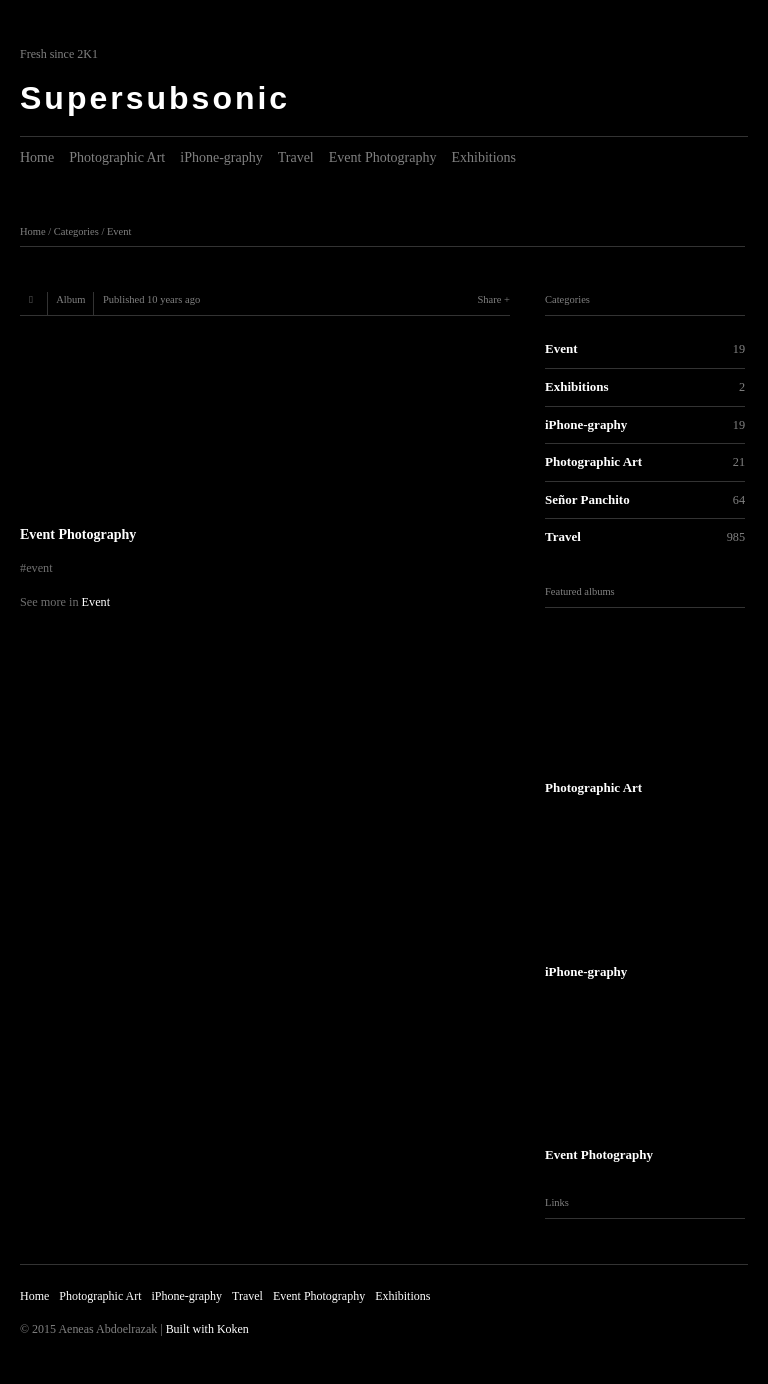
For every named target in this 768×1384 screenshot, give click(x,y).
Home (37, 157)
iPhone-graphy (221, 157)
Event (119, 231)
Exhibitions (483, 157)
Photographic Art (117, 157)
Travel (296, 157)
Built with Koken (207, 1329)
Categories (76, 231)
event (39, 568)
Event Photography (383, 157)
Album (70, 299)
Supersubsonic (155, 98)
